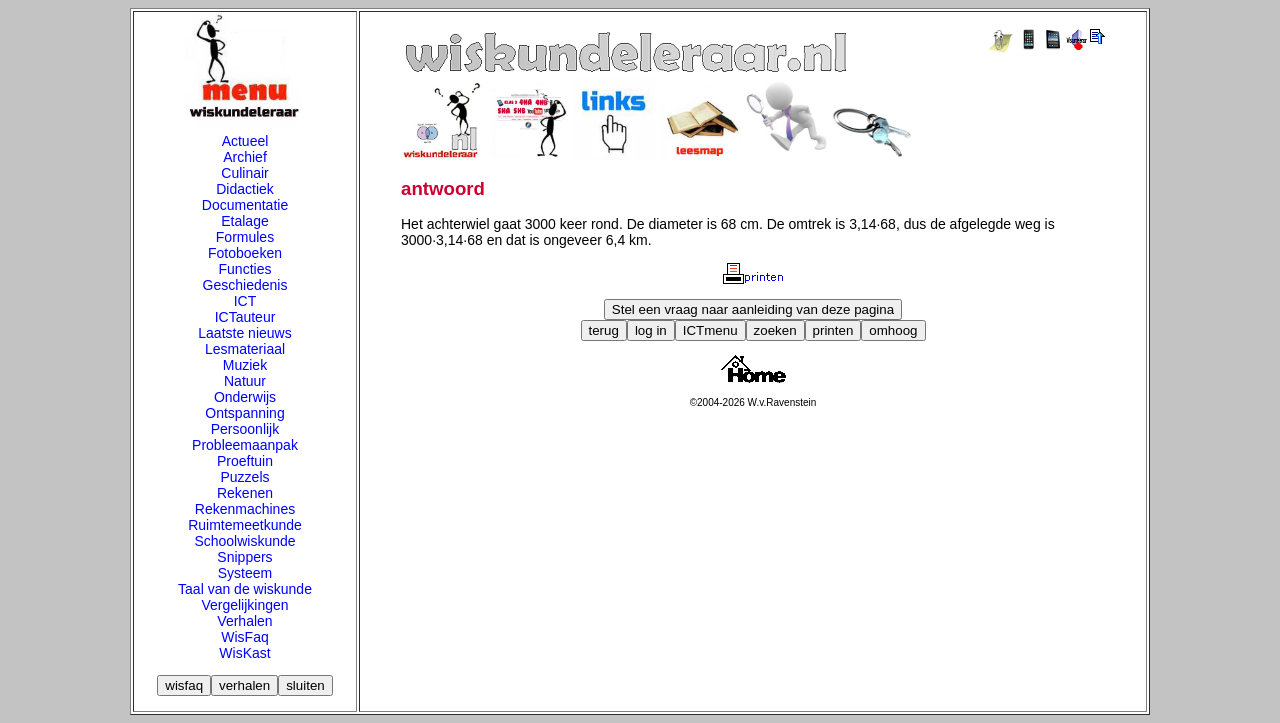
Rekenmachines (245, 509)
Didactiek (245, 189)
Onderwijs (245, 397)
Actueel (245, 141)
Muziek (245, 365)
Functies (245, 269)
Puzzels (244, 477)
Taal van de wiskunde (245, 589)
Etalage (244, 221)
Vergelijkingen (244, 605)
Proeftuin (245, 461)
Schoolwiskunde (244, 541)
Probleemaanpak (245, 445)
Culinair (244, 173)
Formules (245, 237)
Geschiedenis (245, 285)
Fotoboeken (245, 253)
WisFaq (244, 637)
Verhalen (244, 621)
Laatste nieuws (244, 333)
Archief (245, 157)
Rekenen (245, 493)
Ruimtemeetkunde (245, 525)
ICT (245, 301)
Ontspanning (244, 413)
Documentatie (245, 205)
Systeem (245, 573)
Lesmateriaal (245, 349)
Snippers (244, 557)
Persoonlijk (245, 429)
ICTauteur (245, 317)
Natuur (245, 381)
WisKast (244, 653)
